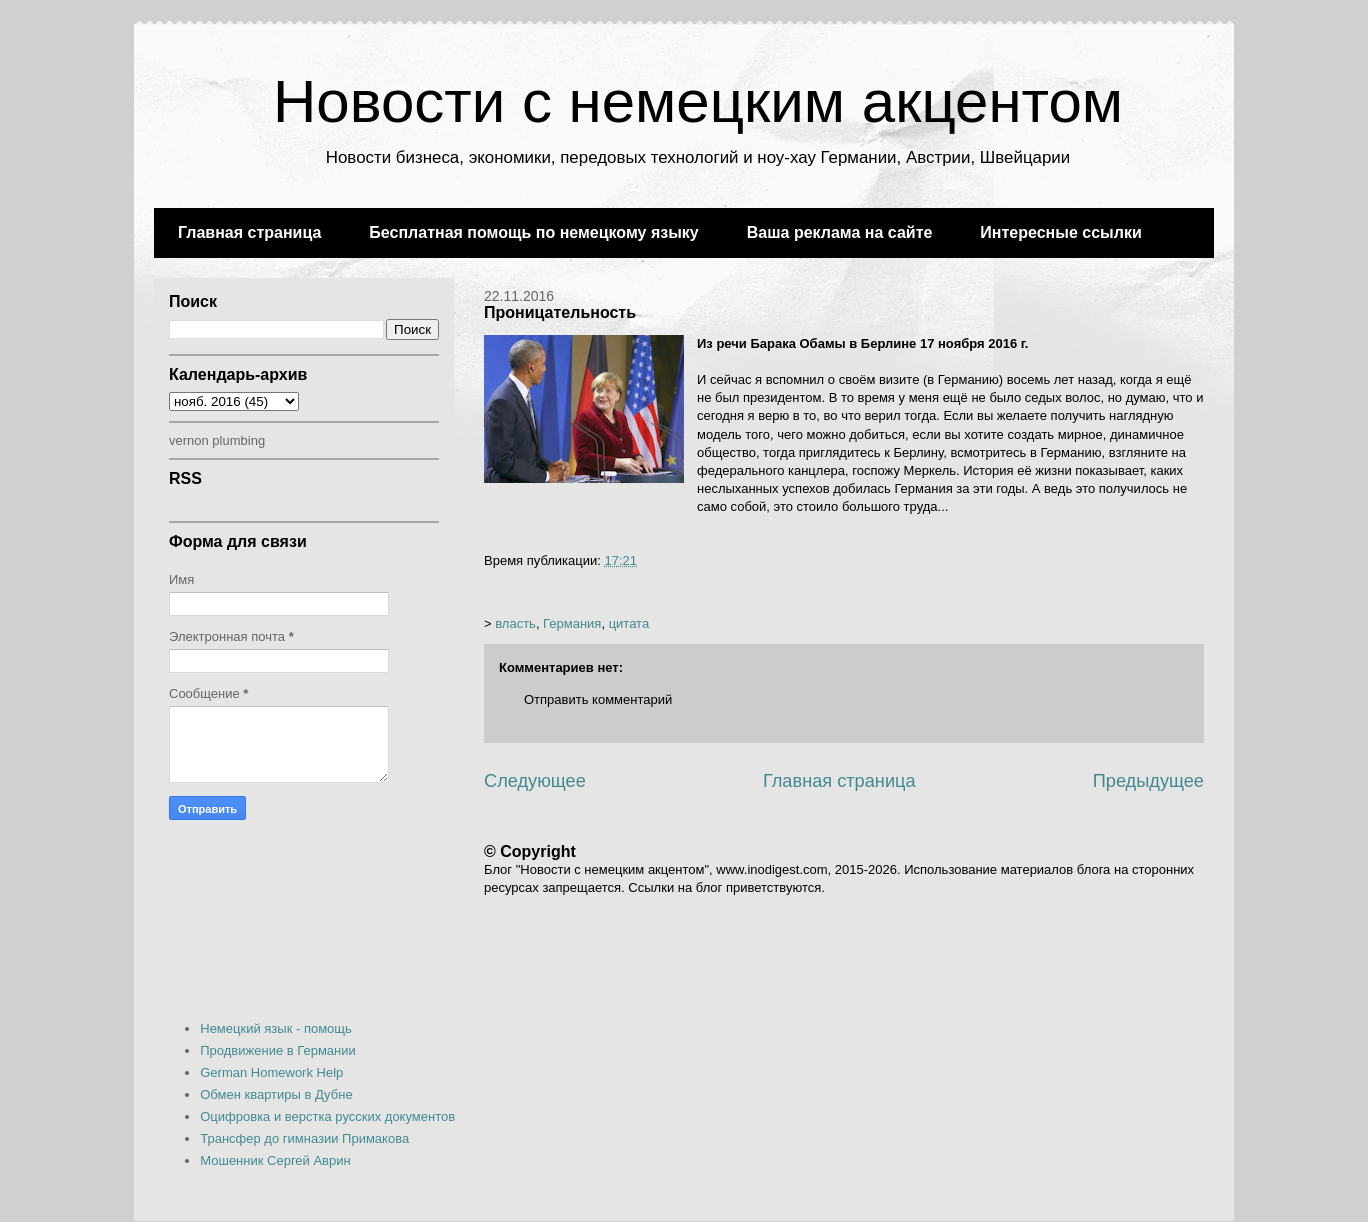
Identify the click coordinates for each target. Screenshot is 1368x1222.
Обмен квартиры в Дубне (276, 1094)
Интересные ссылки (1060, 232)
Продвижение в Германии (278, 1050)
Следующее (535, 781)
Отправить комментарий (598, 699)
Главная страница (249, 232)
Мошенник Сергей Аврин (275, 1160)
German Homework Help (271, 1072)
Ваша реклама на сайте (840, 232)
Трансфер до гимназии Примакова (304, 1138)
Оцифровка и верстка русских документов (327, 1116)
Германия (572, 623)
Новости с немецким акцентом (698, 101)
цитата (629, 623)
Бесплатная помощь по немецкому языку (533, 232)
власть (515, 623)
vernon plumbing (217, 440)
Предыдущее (1148, 781)
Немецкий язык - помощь (276, 1028)
